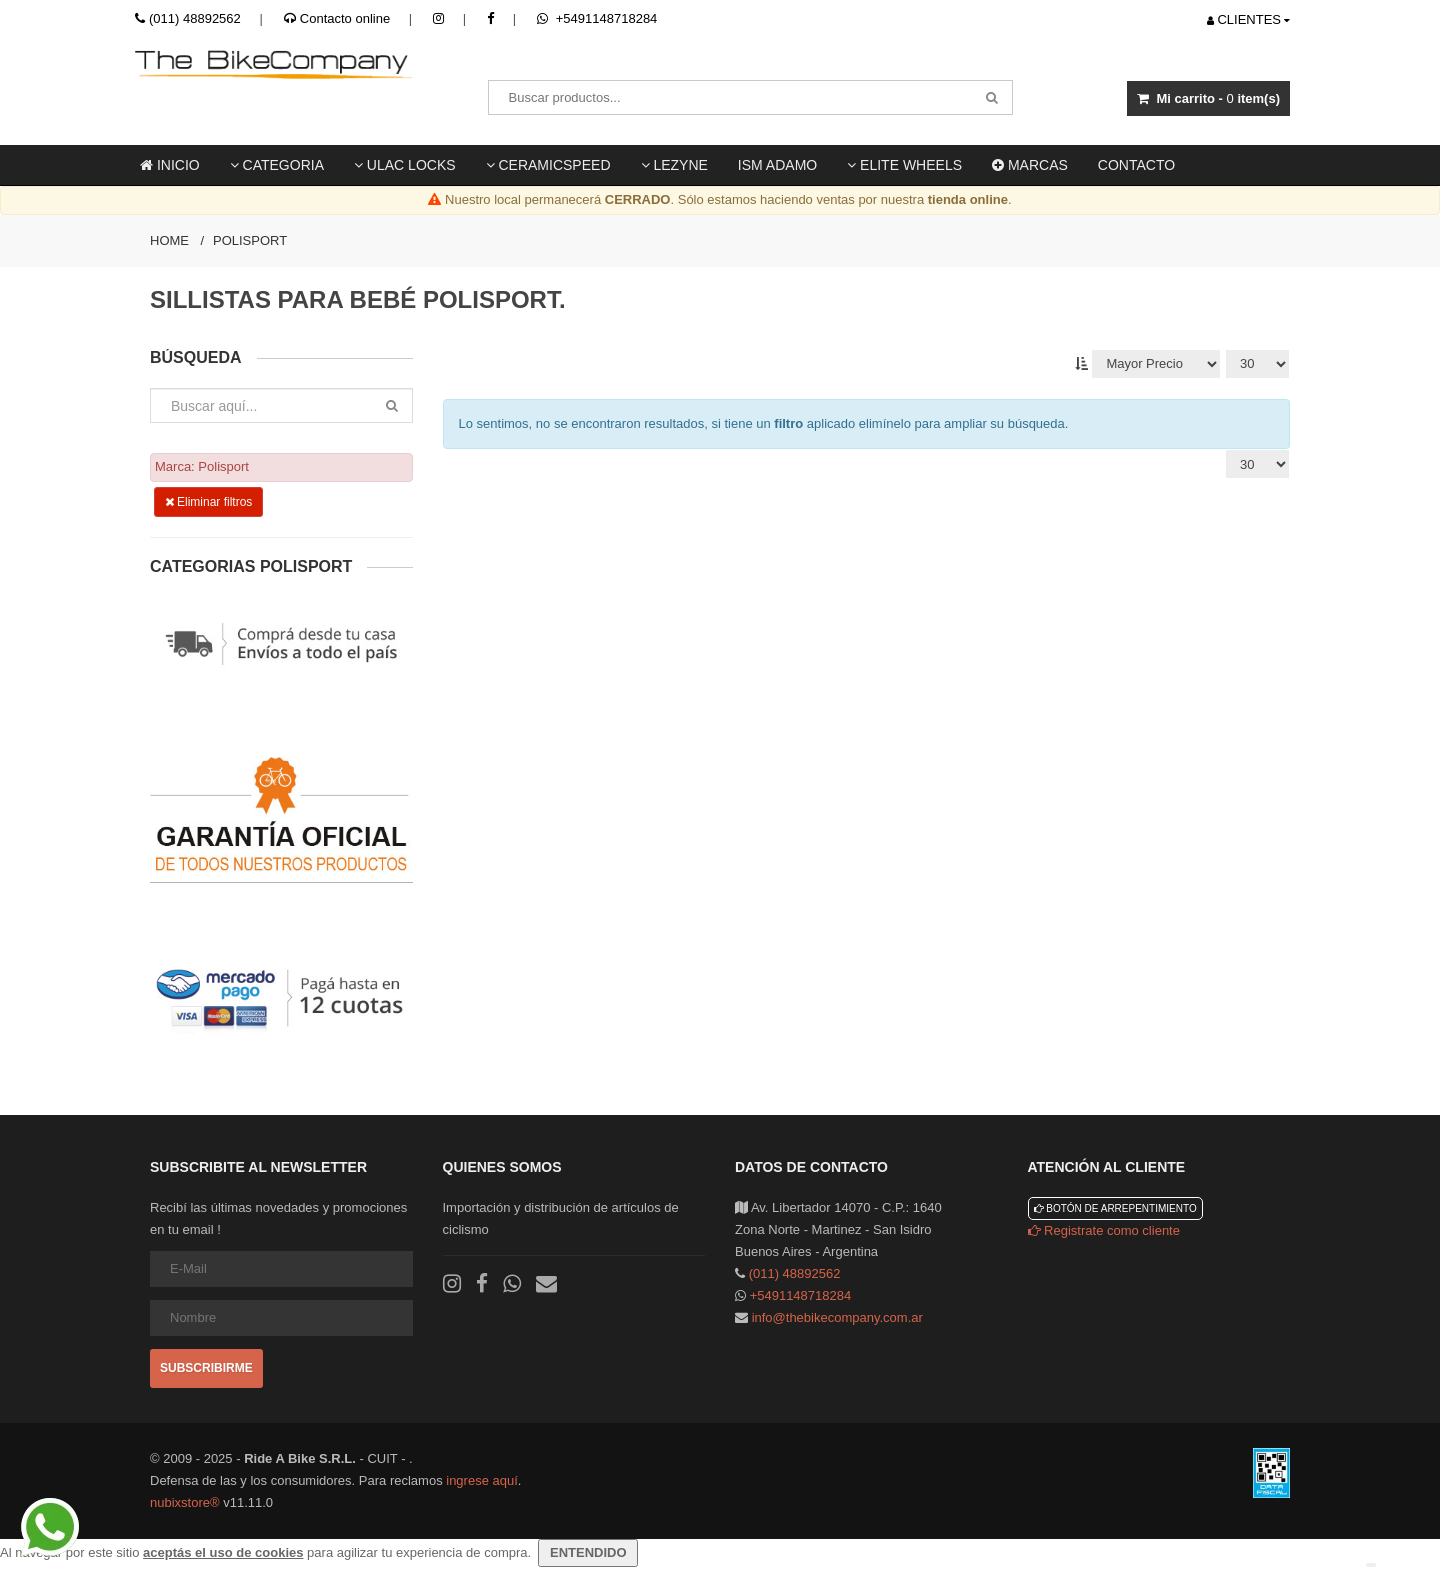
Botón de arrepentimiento (1115, 1208)
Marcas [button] (1030, 165)
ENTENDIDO (588, 1552)
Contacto (1136, 165)
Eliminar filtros (209, 502)
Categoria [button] (277, 165)
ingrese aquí (482, 1480)
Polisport (250, 240)
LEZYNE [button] (674, 165)
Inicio (170, 165)
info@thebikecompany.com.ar (837, 1317)
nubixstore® (185, 1502)
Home (169, 240)
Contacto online (337, 18)
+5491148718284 (597, 18)
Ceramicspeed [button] (548, 165)
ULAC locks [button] (405, 165)
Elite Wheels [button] (904, 165)
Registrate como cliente (1104, 1230)
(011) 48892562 (195, 18)
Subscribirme (206, 1368)
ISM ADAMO (777, 165)
